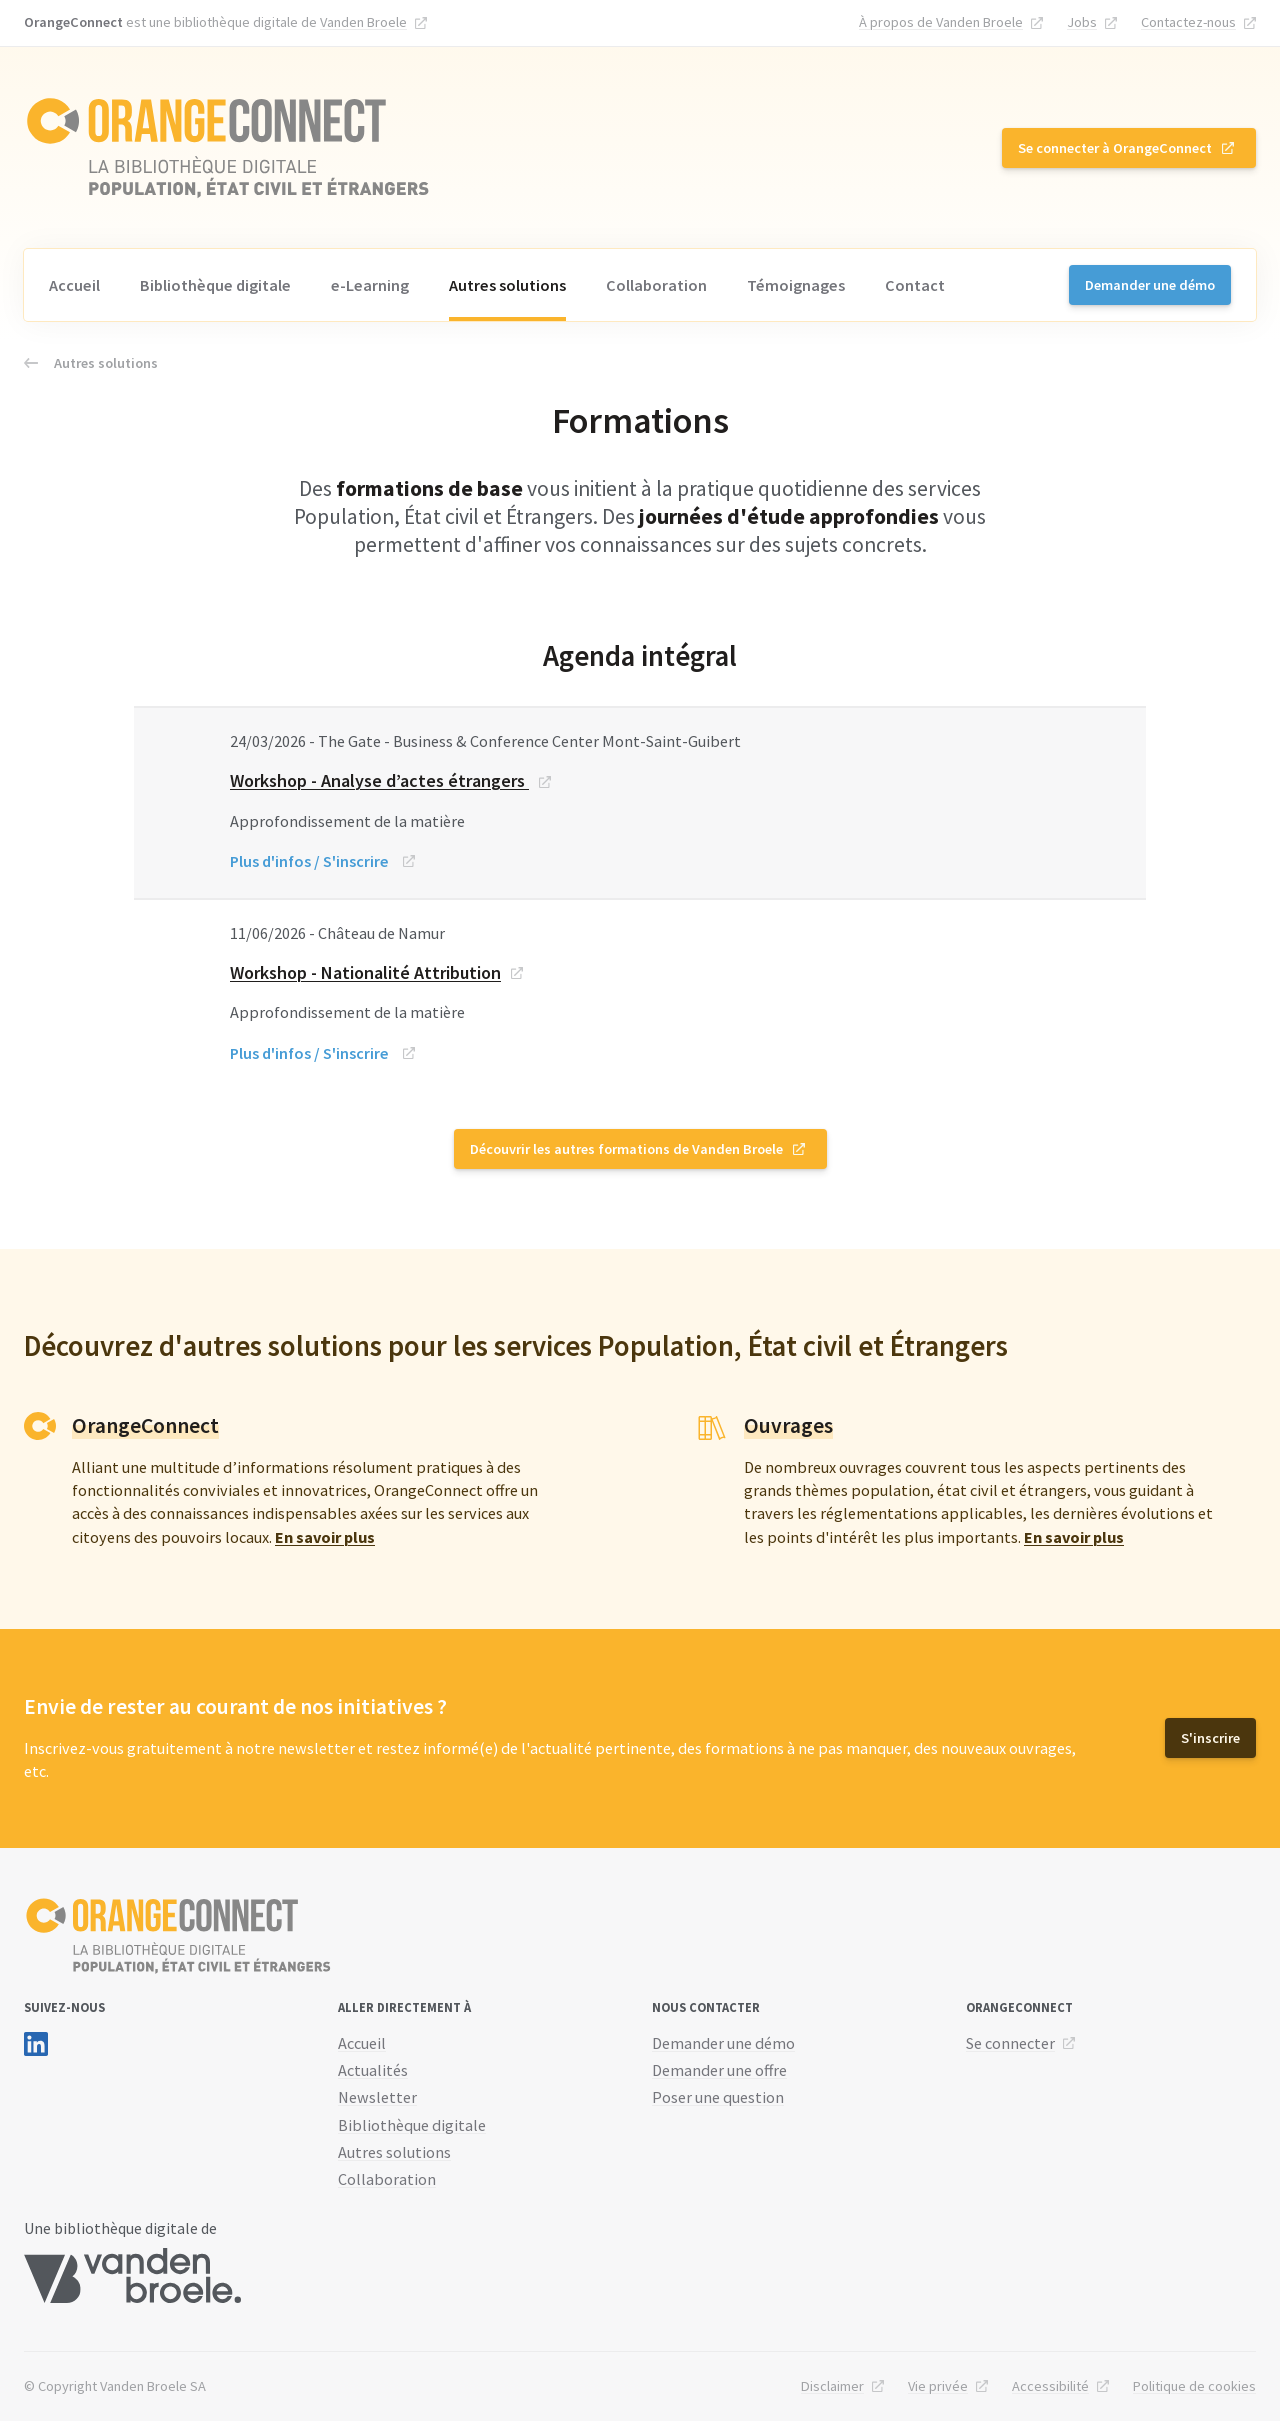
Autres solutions (507, 285)
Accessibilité (1050, 2386)
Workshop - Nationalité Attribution (365, 972)
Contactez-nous (1188, 22)
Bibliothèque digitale (215, 285)
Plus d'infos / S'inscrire (309, 861)
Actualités (373, 2070)
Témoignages (796, 285)
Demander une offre (719, 2070)
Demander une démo (1150, 285)
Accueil (74, 285)
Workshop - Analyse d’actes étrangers (379, 780)
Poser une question (718, 2097)
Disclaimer (832, 2386)
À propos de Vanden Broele (941, 22)
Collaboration (656, 285)
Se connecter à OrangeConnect (1115, 148)
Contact (915, 285)
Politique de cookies (1194, 2386)
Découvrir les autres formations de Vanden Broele (626, 1149)
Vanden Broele (363, 22)
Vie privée (938, 2386)
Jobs (1082, 22)
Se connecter (1010, 2043)
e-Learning (370, 285)
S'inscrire (1210, 1738)
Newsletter (377, 2097)
